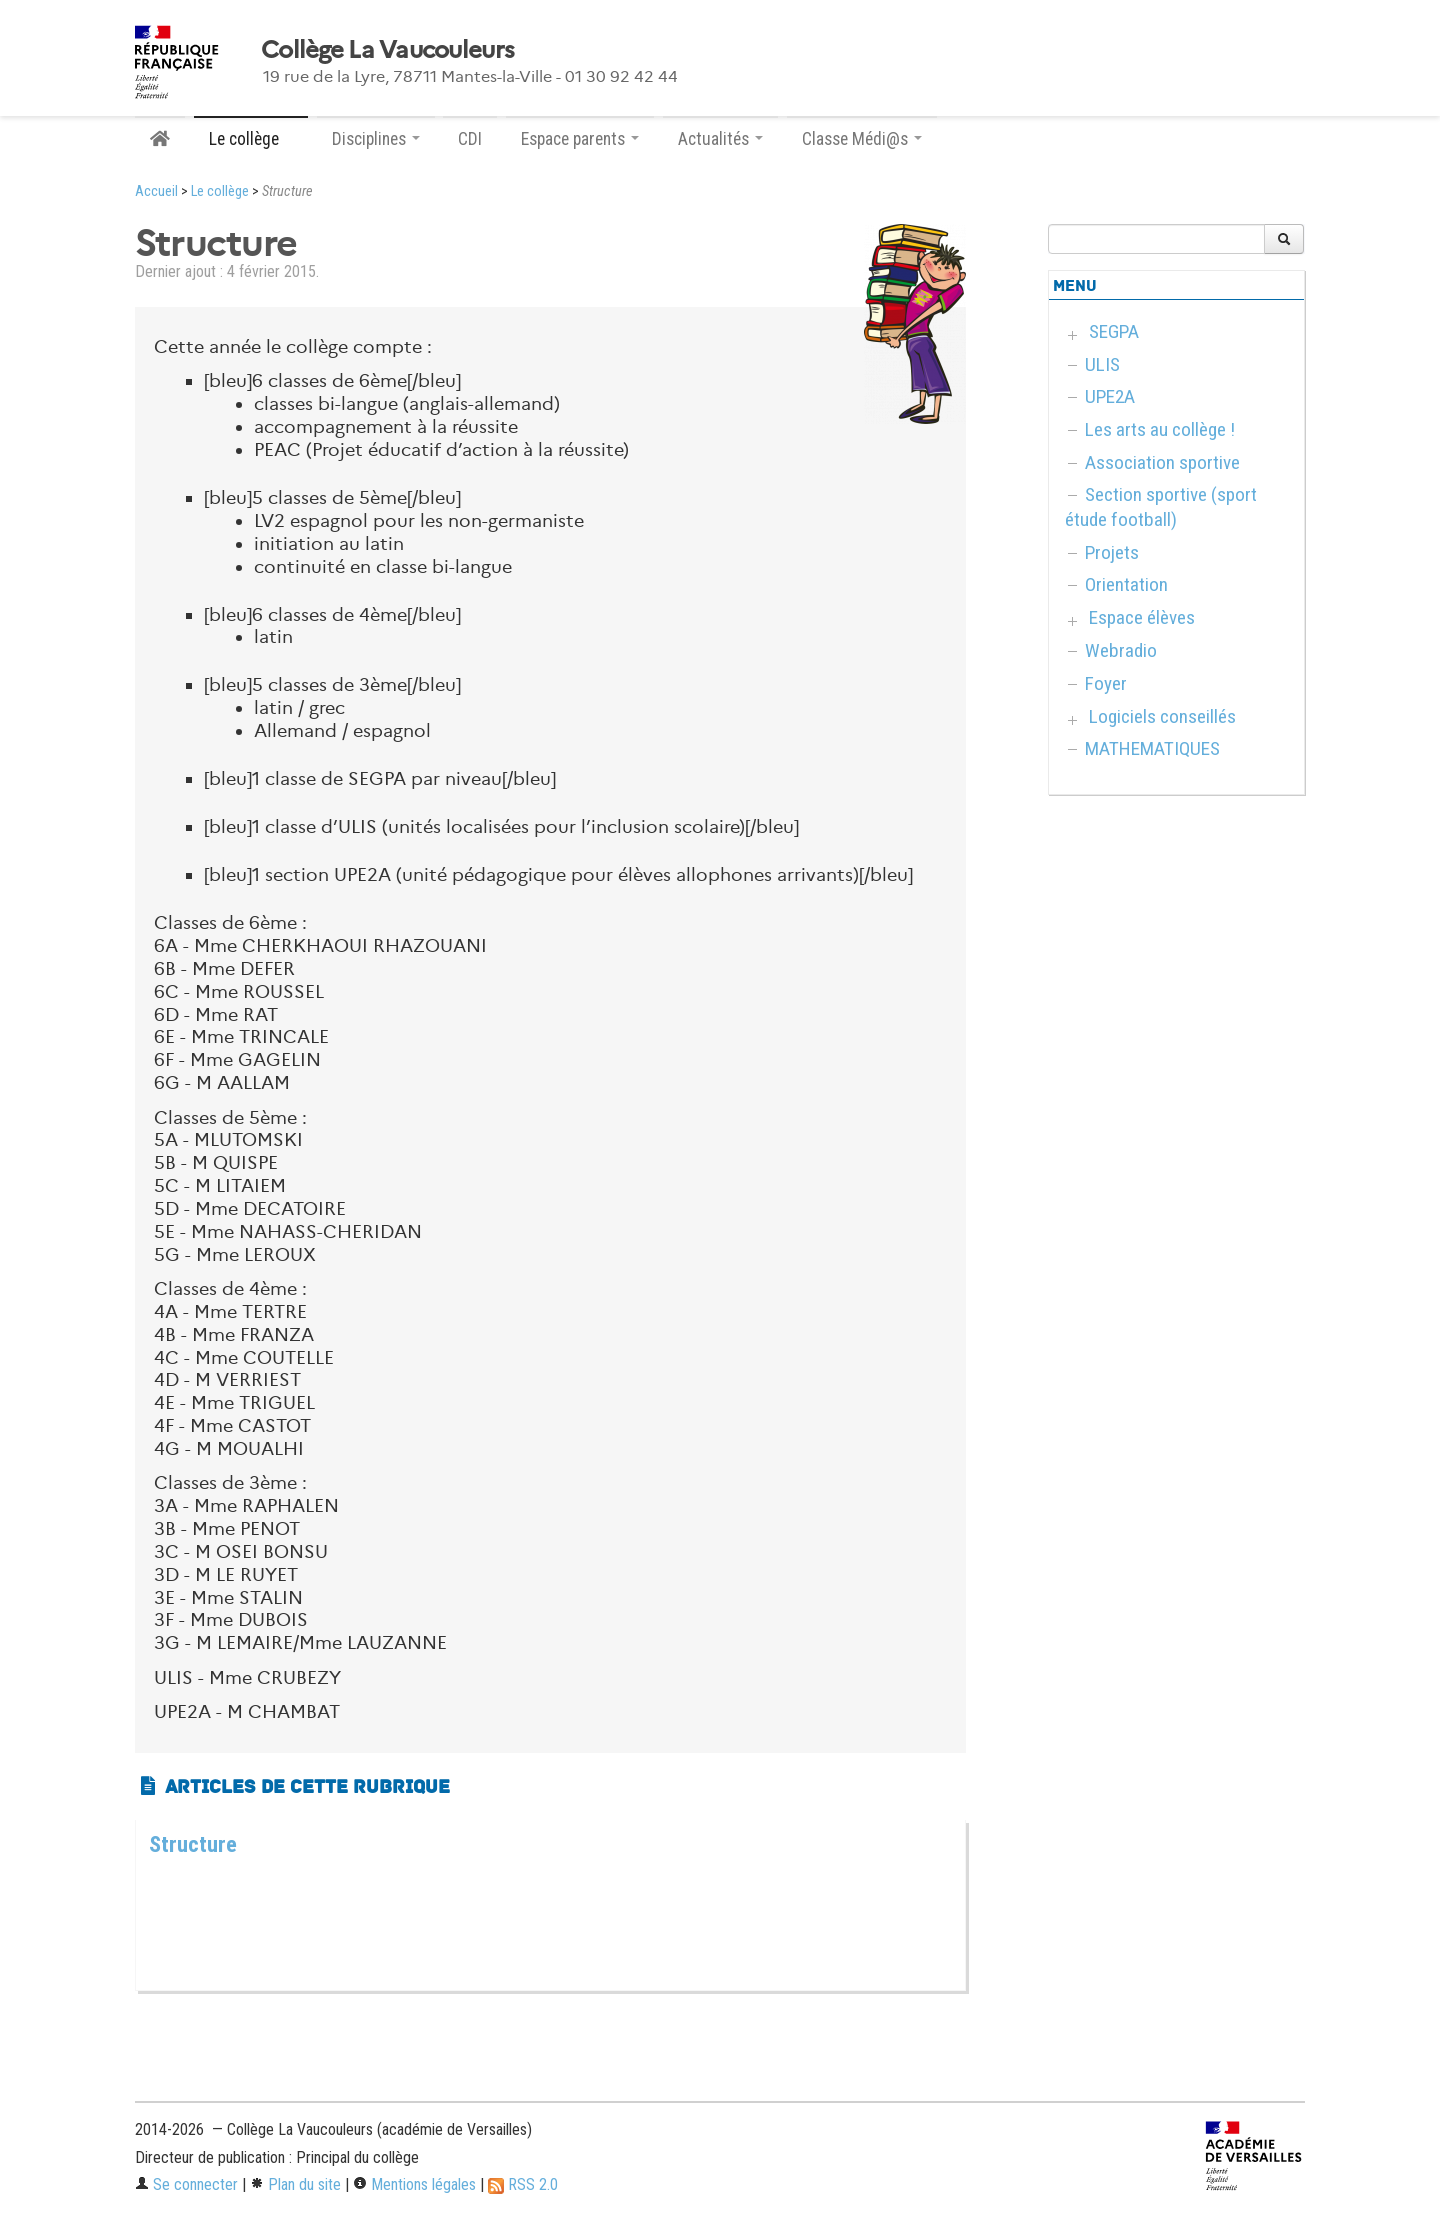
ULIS (1102, 364)
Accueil (156, 191)
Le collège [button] (251, 139)
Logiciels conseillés (1162, 716)
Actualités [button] (720, 139)
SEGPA (1114, 331)
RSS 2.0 (523, 2184)
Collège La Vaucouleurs (387, 50)
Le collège (220, 191)
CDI (470, 139)
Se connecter (186, 2184)
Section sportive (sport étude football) (1161, 507)
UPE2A (1110, 396)
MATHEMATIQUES (1152, 748)
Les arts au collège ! (1160, 429)
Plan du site (295, 2184)
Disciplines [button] (376, 139)
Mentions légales (414, 2184)
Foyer (1106, 683)
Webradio (1121, 650)
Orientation (1126, 584)
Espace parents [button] (580, 139)
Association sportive (1162, 462)
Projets (1112, 552)
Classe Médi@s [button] (862, 139)
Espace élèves (1142, 617)
